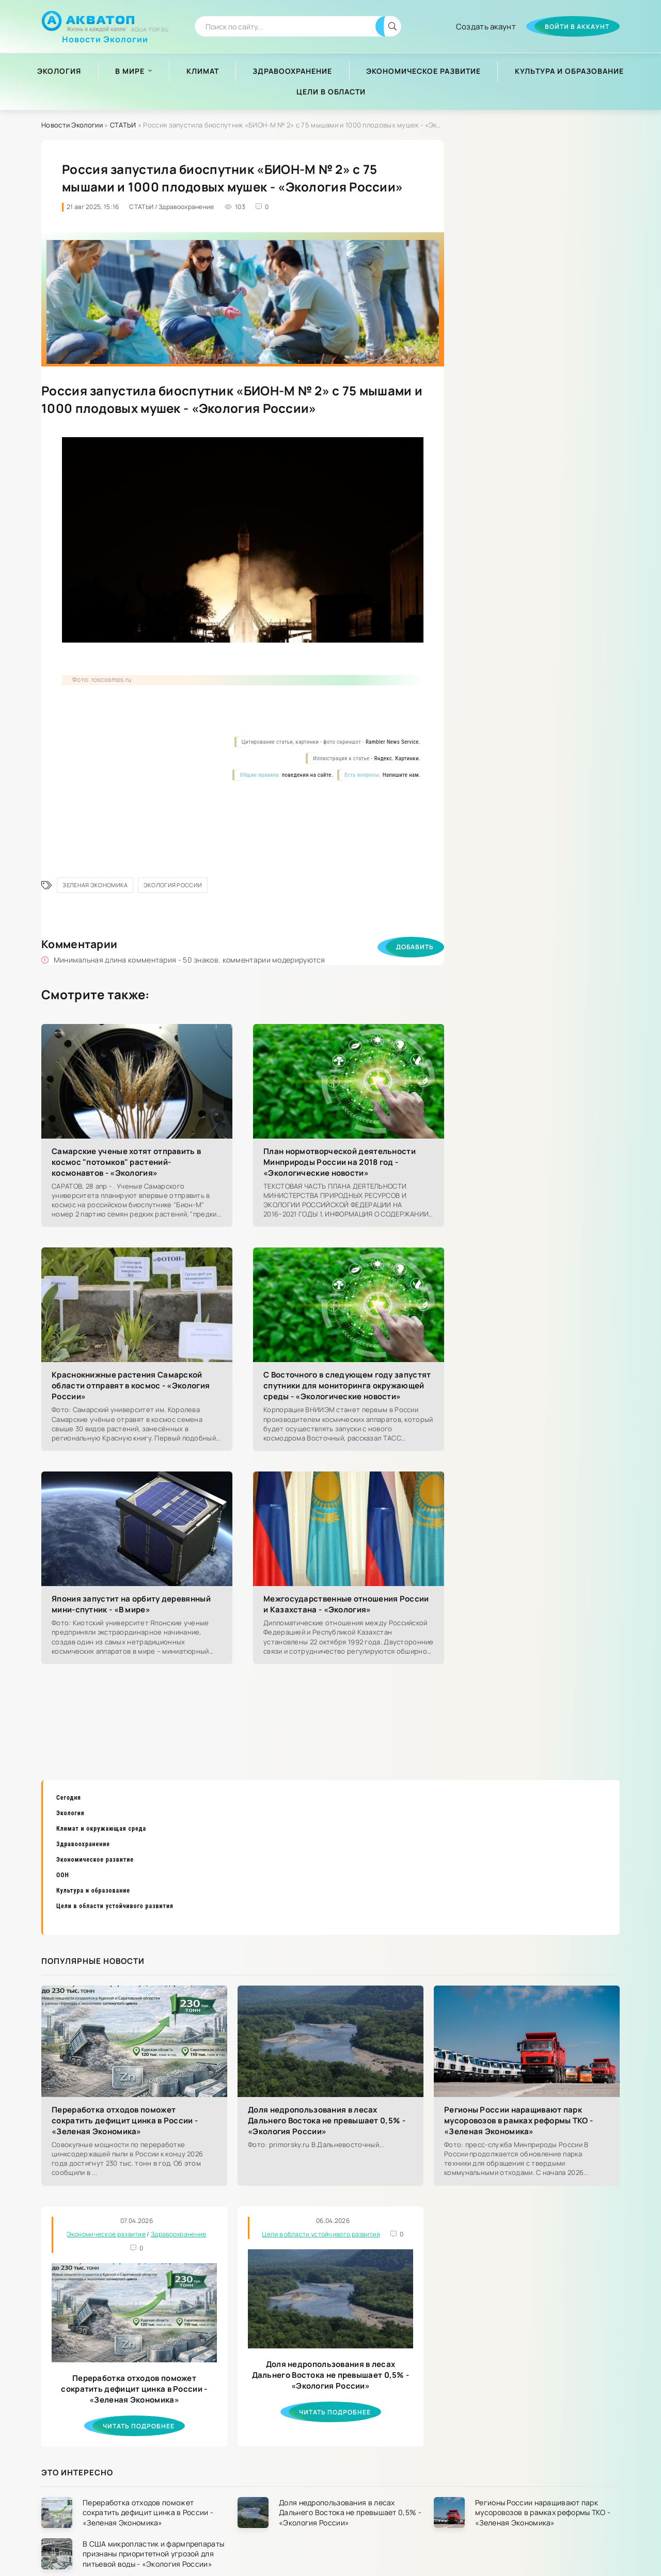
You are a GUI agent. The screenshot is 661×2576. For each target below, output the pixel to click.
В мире (130, 71)
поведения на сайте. (306, 775)
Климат (202, 71)
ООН (62, 1875)
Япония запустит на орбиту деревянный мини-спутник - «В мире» (131, 1604)
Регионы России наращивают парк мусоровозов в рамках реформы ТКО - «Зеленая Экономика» (518, 2120)
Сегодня (68, 1797)
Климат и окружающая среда (101, 1828)
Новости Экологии (105, 35)
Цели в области (331, 92)
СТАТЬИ (123, 125)
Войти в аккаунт (577, 26)
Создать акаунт (486, 26)
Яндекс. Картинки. (397, 758)
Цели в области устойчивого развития (115, 1906)
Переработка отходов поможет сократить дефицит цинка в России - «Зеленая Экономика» (125, 2120)
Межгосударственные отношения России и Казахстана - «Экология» (346, 1604)
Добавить (415, 946)
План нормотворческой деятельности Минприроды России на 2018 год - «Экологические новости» (339, 1162)
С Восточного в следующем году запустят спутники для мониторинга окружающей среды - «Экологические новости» (347, 1385)
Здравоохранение (292, 71)
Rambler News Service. (393, 742)
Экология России (173, 885)
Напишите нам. (401, 775)
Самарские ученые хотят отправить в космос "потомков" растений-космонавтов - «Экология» (126, 1162)
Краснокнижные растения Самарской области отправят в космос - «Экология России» (131, 1385)
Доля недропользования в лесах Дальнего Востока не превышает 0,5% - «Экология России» (326, 2120)
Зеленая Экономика (95, 885)
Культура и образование (569, 71)
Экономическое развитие (423, 71)
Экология (59, 71)
